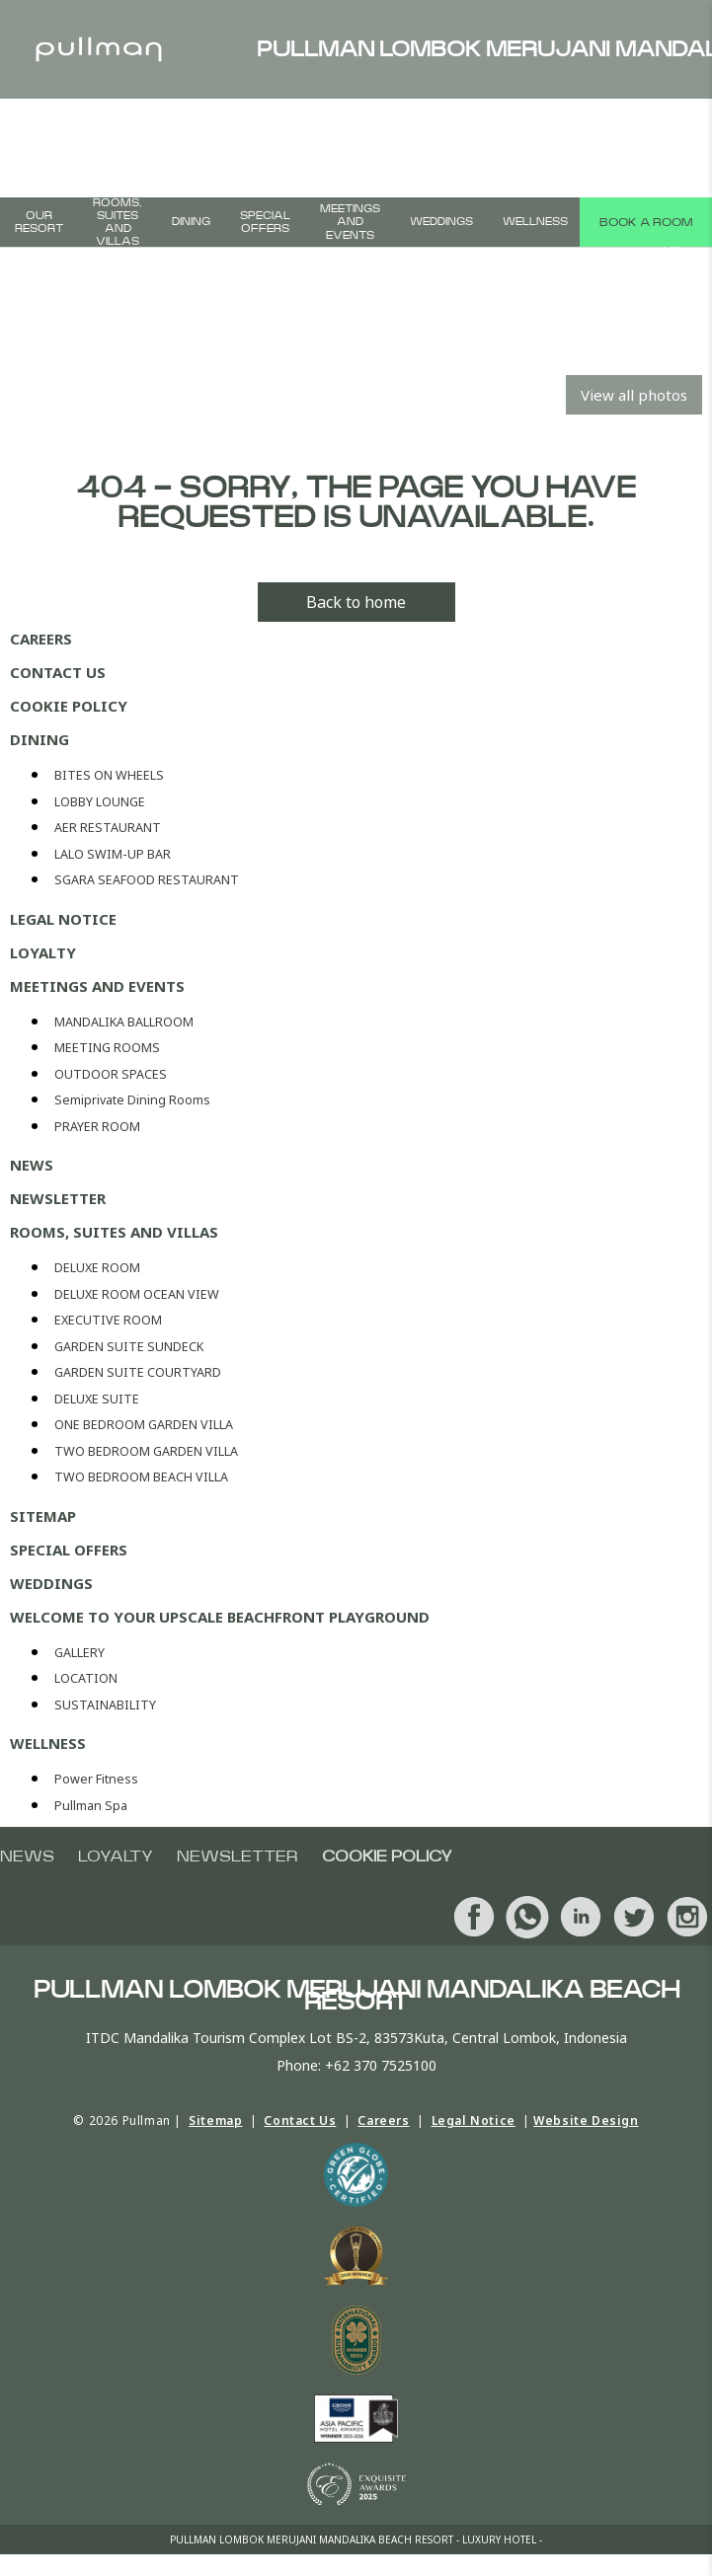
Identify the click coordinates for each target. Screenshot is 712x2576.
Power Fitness (96, 1779)
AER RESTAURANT (107, 827)
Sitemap (43, 1516)
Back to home (356, 602)
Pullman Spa (90, 1805)
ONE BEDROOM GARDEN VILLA (143, 1424)
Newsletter (58, 1198)
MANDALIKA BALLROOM (124, 1022)
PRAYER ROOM (97, 1126)
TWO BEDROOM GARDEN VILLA (146, 1451)
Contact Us (58, 672)
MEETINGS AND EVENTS (350, 221)
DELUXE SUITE (96, 1399)
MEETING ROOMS (107, 1047)
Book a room (645, 222)
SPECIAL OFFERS (265, 222)
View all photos (634, 395)
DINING (191, 221)
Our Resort (39, 222)
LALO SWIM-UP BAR (112, 854)
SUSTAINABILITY (105, 1705)
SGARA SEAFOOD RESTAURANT (146, 879)
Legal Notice (63, 919)
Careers (41, 638)
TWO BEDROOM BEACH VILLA (141, 1477)
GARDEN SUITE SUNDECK (128, 1346)
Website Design (585, 2120)
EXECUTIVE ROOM (108, 1320)
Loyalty (43, 952)
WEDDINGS (441, 221)
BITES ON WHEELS (109, 775)
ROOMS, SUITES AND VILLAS (117, 222)
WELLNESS (535, 221)
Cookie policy (68, 706)
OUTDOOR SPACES (110, 1074)
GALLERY (79, 1652)
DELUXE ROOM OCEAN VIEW (136, 1294)
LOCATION (86, 1678)
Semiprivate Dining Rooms (132, 1100)
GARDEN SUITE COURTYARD (137, 1372)
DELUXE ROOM (97, 1267)
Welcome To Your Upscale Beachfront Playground (220, 1617)
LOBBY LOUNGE (99, 802)
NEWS (31, 1164)
